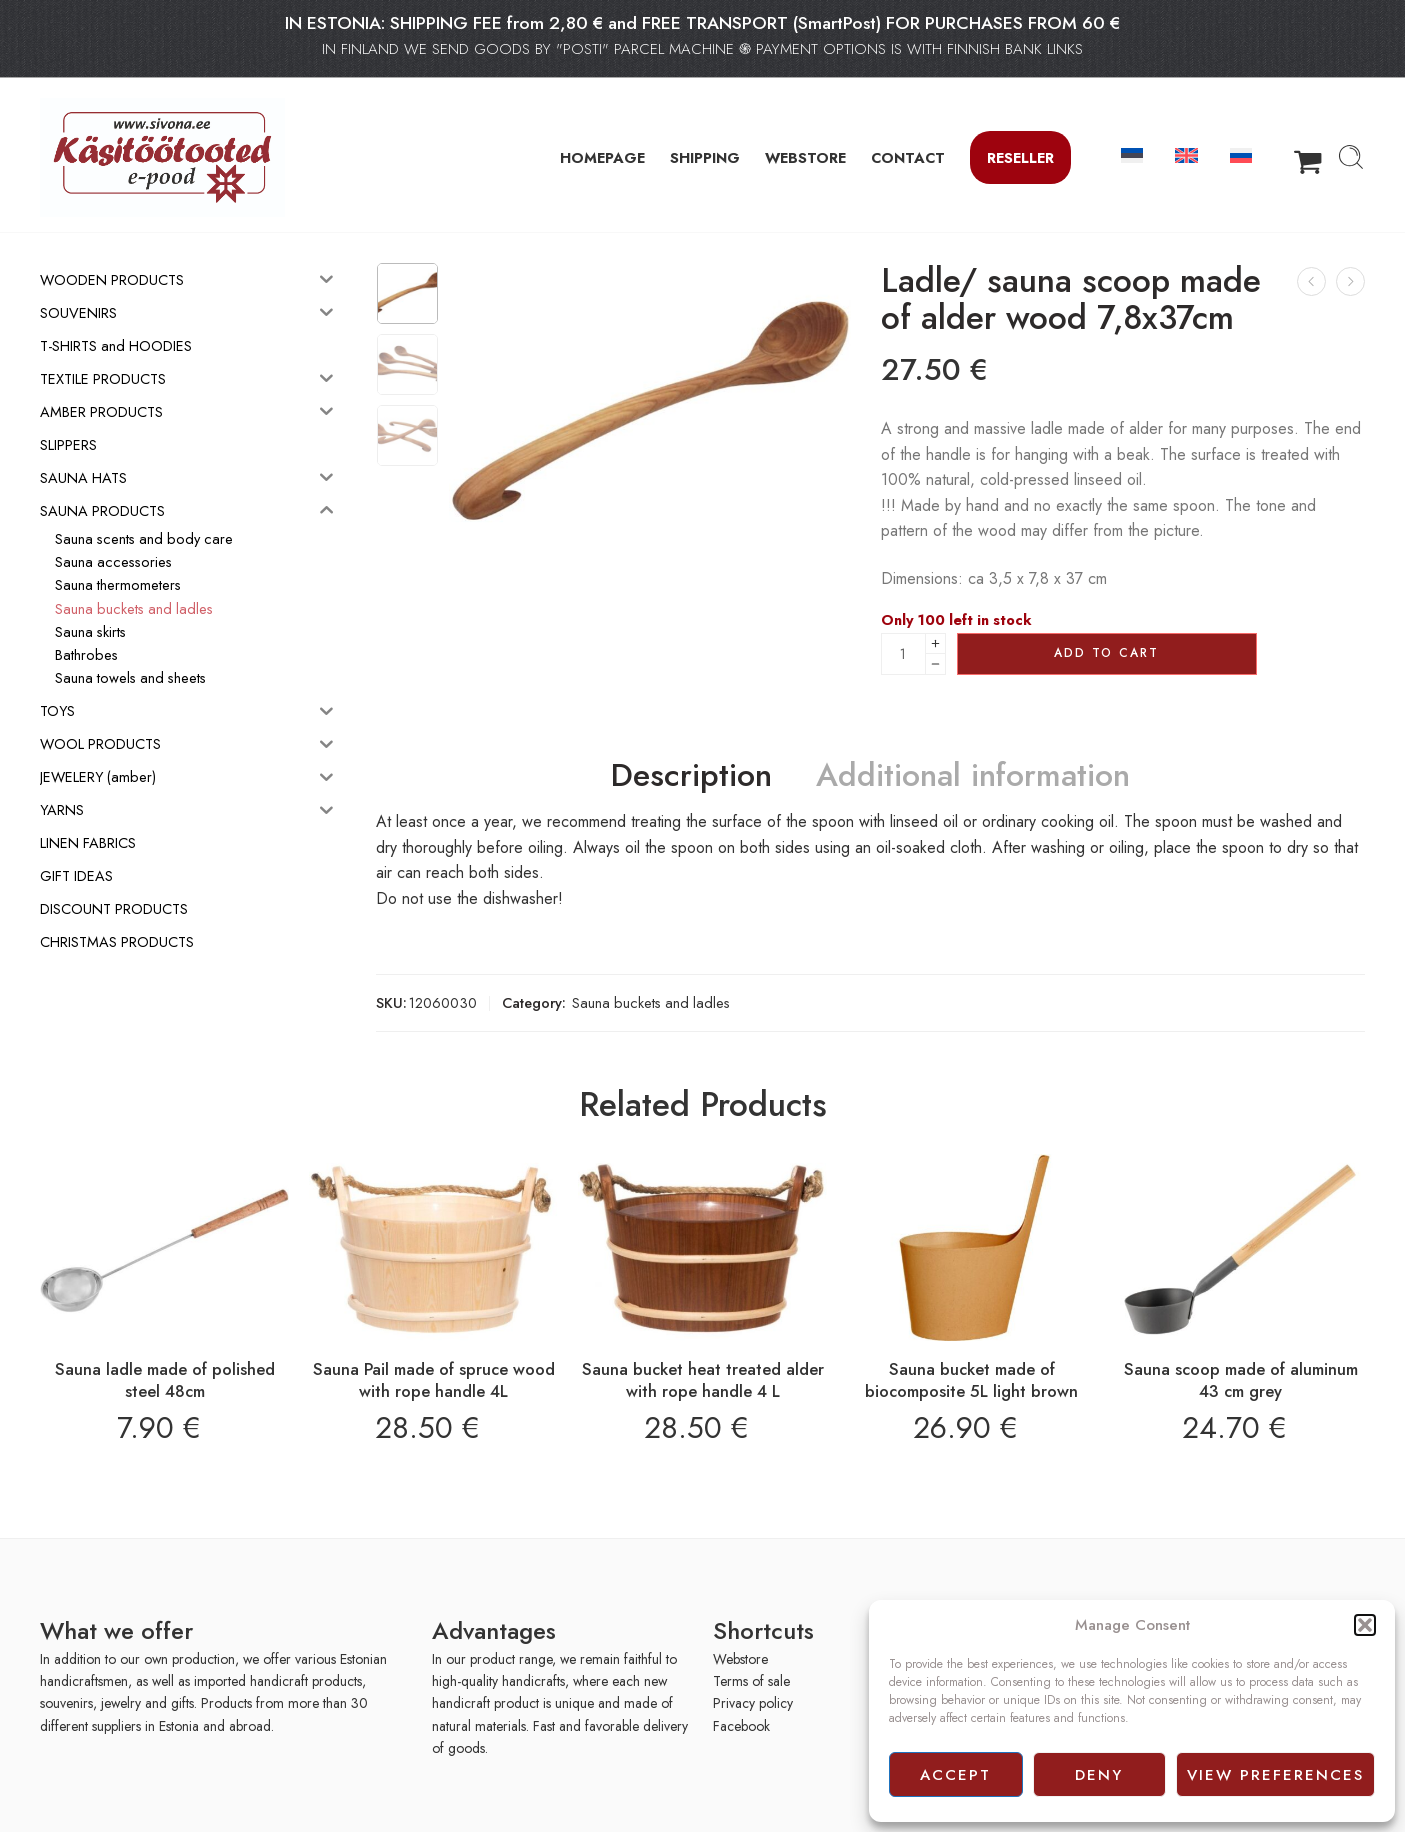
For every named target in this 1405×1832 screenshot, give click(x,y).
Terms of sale (751, 1681)
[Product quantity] (903, 654)
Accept (955, 1775)
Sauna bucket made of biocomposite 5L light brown (971, 1380)
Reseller (1020, 157)
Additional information (973, 776)
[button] (1365, 1625)
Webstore (740, 1659)
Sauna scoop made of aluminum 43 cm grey (1241, 1380)
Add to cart (1106, 653)
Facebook (741, 1726)
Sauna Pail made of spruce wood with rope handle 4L (434, 1380)
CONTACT (908, 157)
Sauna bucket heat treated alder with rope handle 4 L (703, 1380)
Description (691, 776)
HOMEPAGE (602, 157)
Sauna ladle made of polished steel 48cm (165, 1380)
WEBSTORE (805, 157)
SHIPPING (705, 157)
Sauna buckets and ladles (651, 1002)
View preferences (1275, 1775)
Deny (1099, 1775)
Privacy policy (753, 1703)
